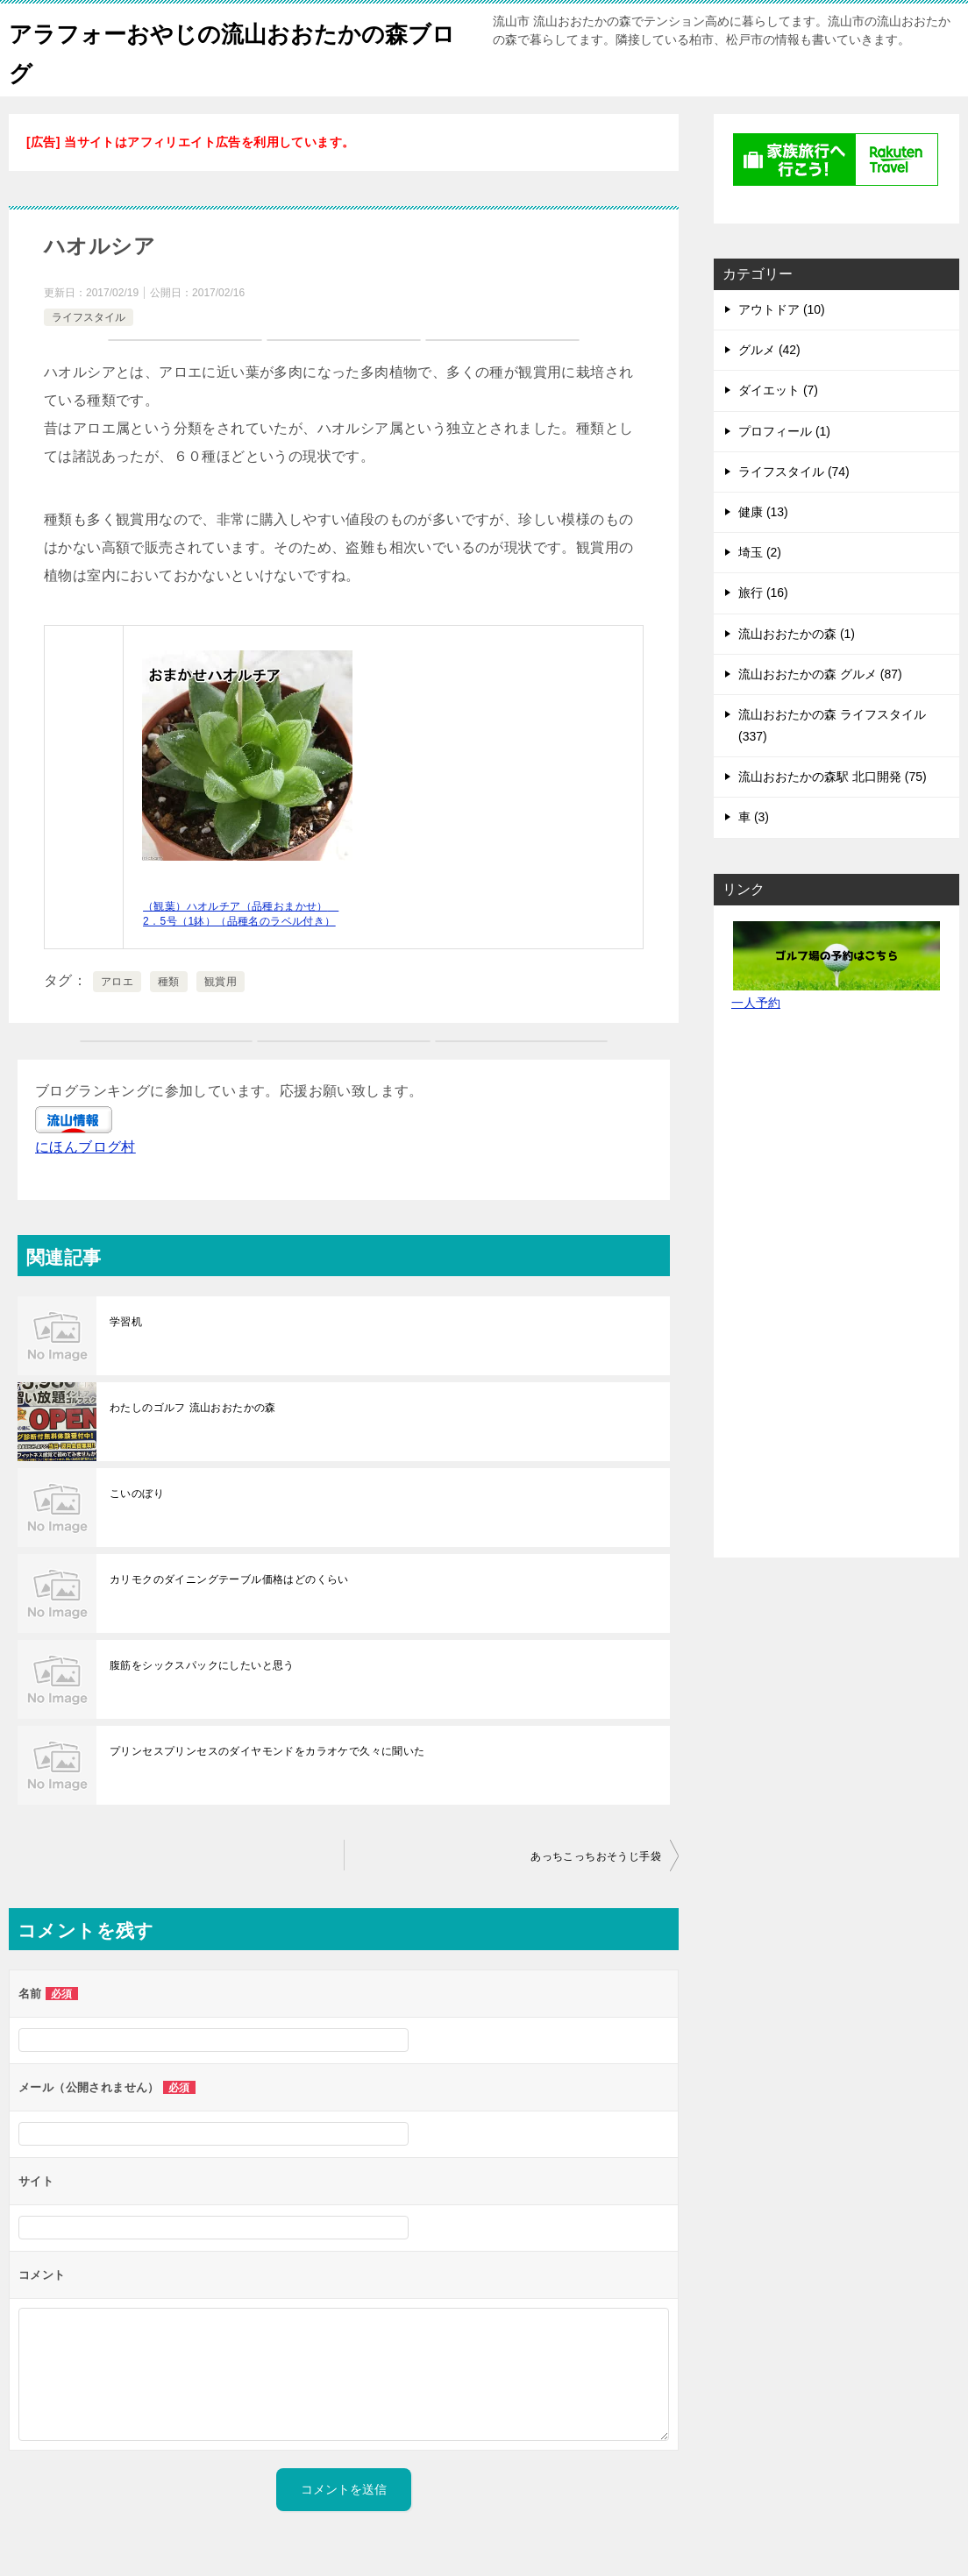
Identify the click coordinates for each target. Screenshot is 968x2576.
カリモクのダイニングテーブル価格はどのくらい (229, 1579)
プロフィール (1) (784, 431)
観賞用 (220, 982)
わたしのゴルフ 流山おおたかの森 (193, 1408)
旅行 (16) (763, 592)
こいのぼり (137, 1493)
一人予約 (755, 1003)
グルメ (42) (769, 350)
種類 (169, 982)
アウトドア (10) (781, 309)
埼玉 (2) (759, 552)
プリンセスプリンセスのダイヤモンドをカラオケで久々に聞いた (267, 1751)
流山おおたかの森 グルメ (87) (820, 674)
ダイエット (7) (778, 390)
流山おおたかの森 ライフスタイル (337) (832, 725)
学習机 (126, 1322)
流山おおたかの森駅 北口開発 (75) (832, 777)
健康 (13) (763, 512)
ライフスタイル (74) (794, 472)
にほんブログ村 (85, 1146)
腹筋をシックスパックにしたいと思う (202, 1665)
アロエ (117, 982)
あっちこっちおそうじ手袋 (595, 1856)
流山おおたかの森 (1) (796, 634)
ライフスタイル (88, 317)
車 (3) (753, 817)
